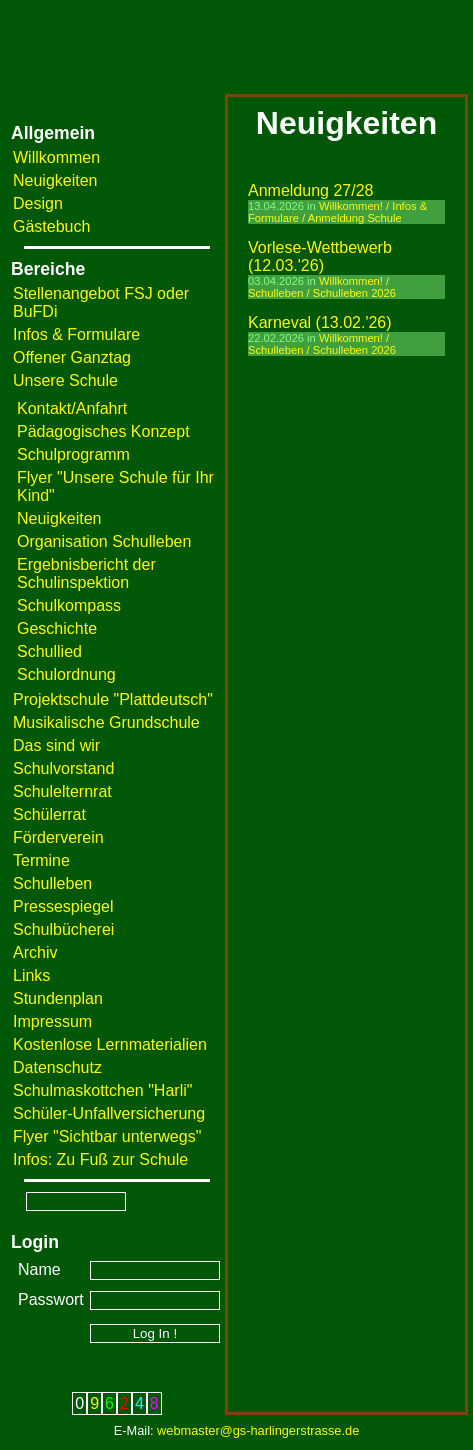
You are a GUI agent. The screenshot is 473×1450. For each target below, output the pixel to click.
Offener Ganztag (72, 357)
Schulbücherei (63, 929)
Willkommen (56, 157)
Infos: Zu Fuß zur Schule (100, 1159)
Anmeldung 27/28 (310, 190)
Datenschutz (57, 1067)
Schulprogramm (73, 454)
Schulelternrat (62, 791)
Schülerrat (49, 814)
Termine (41, 860)
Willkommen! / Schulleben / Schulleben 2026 (322, 287)
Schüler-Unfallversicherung (109, 1113)
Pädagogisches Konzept (103, 431)
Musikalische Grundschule (106, 722)
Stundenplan (58, 998)
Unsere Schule (65, 380)
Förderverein (58, 837)
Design (38, 203)
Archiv (35, 952)
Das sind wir (56, 745)
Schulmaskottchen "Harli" (102, 1090)
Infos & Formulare (76, 334)
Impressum (52, 1021)
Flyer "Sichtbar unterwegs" (107, 1136)
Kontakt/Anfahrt (72, 408)
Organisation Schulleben (104, 541)
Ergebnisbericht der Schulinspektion (86, 573)
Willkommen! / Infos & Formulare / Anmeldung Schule (337, 212)
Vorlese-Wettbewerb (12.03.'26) (320, 256)
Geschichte (57, 628)
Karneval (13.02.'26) (320, 322)
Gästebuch (51, 226)
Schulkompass (69, 605)
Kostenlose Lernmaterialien (110, 1044)
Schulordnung (66, 674)
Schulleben (52, 883)
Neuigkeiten (55, 180)
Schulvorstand (63, 768)
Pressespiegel (63, 906)
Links (31, 975)
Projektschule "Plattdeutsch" (113, 699)
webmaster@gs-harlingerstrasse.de (258, 1430)
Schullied (49, 651)
